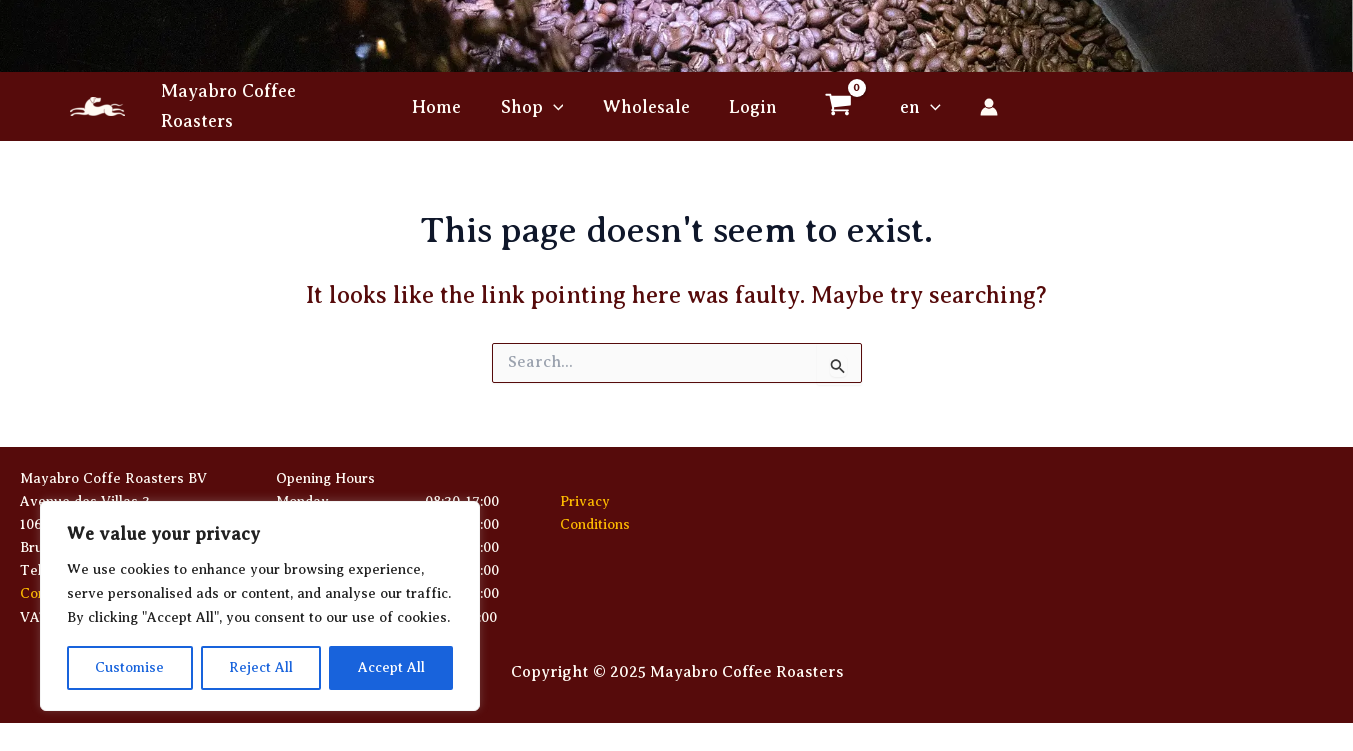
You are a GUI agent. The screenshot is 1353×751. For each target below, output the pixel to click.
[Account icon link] (981, 107)
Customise (129, 667)
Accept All (391, 667)
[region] (260, 606)
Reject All (261, 667)
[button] (556, 107)
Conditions (595, 524)
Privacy (585, 501)
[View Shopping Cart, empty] (834, 106)
